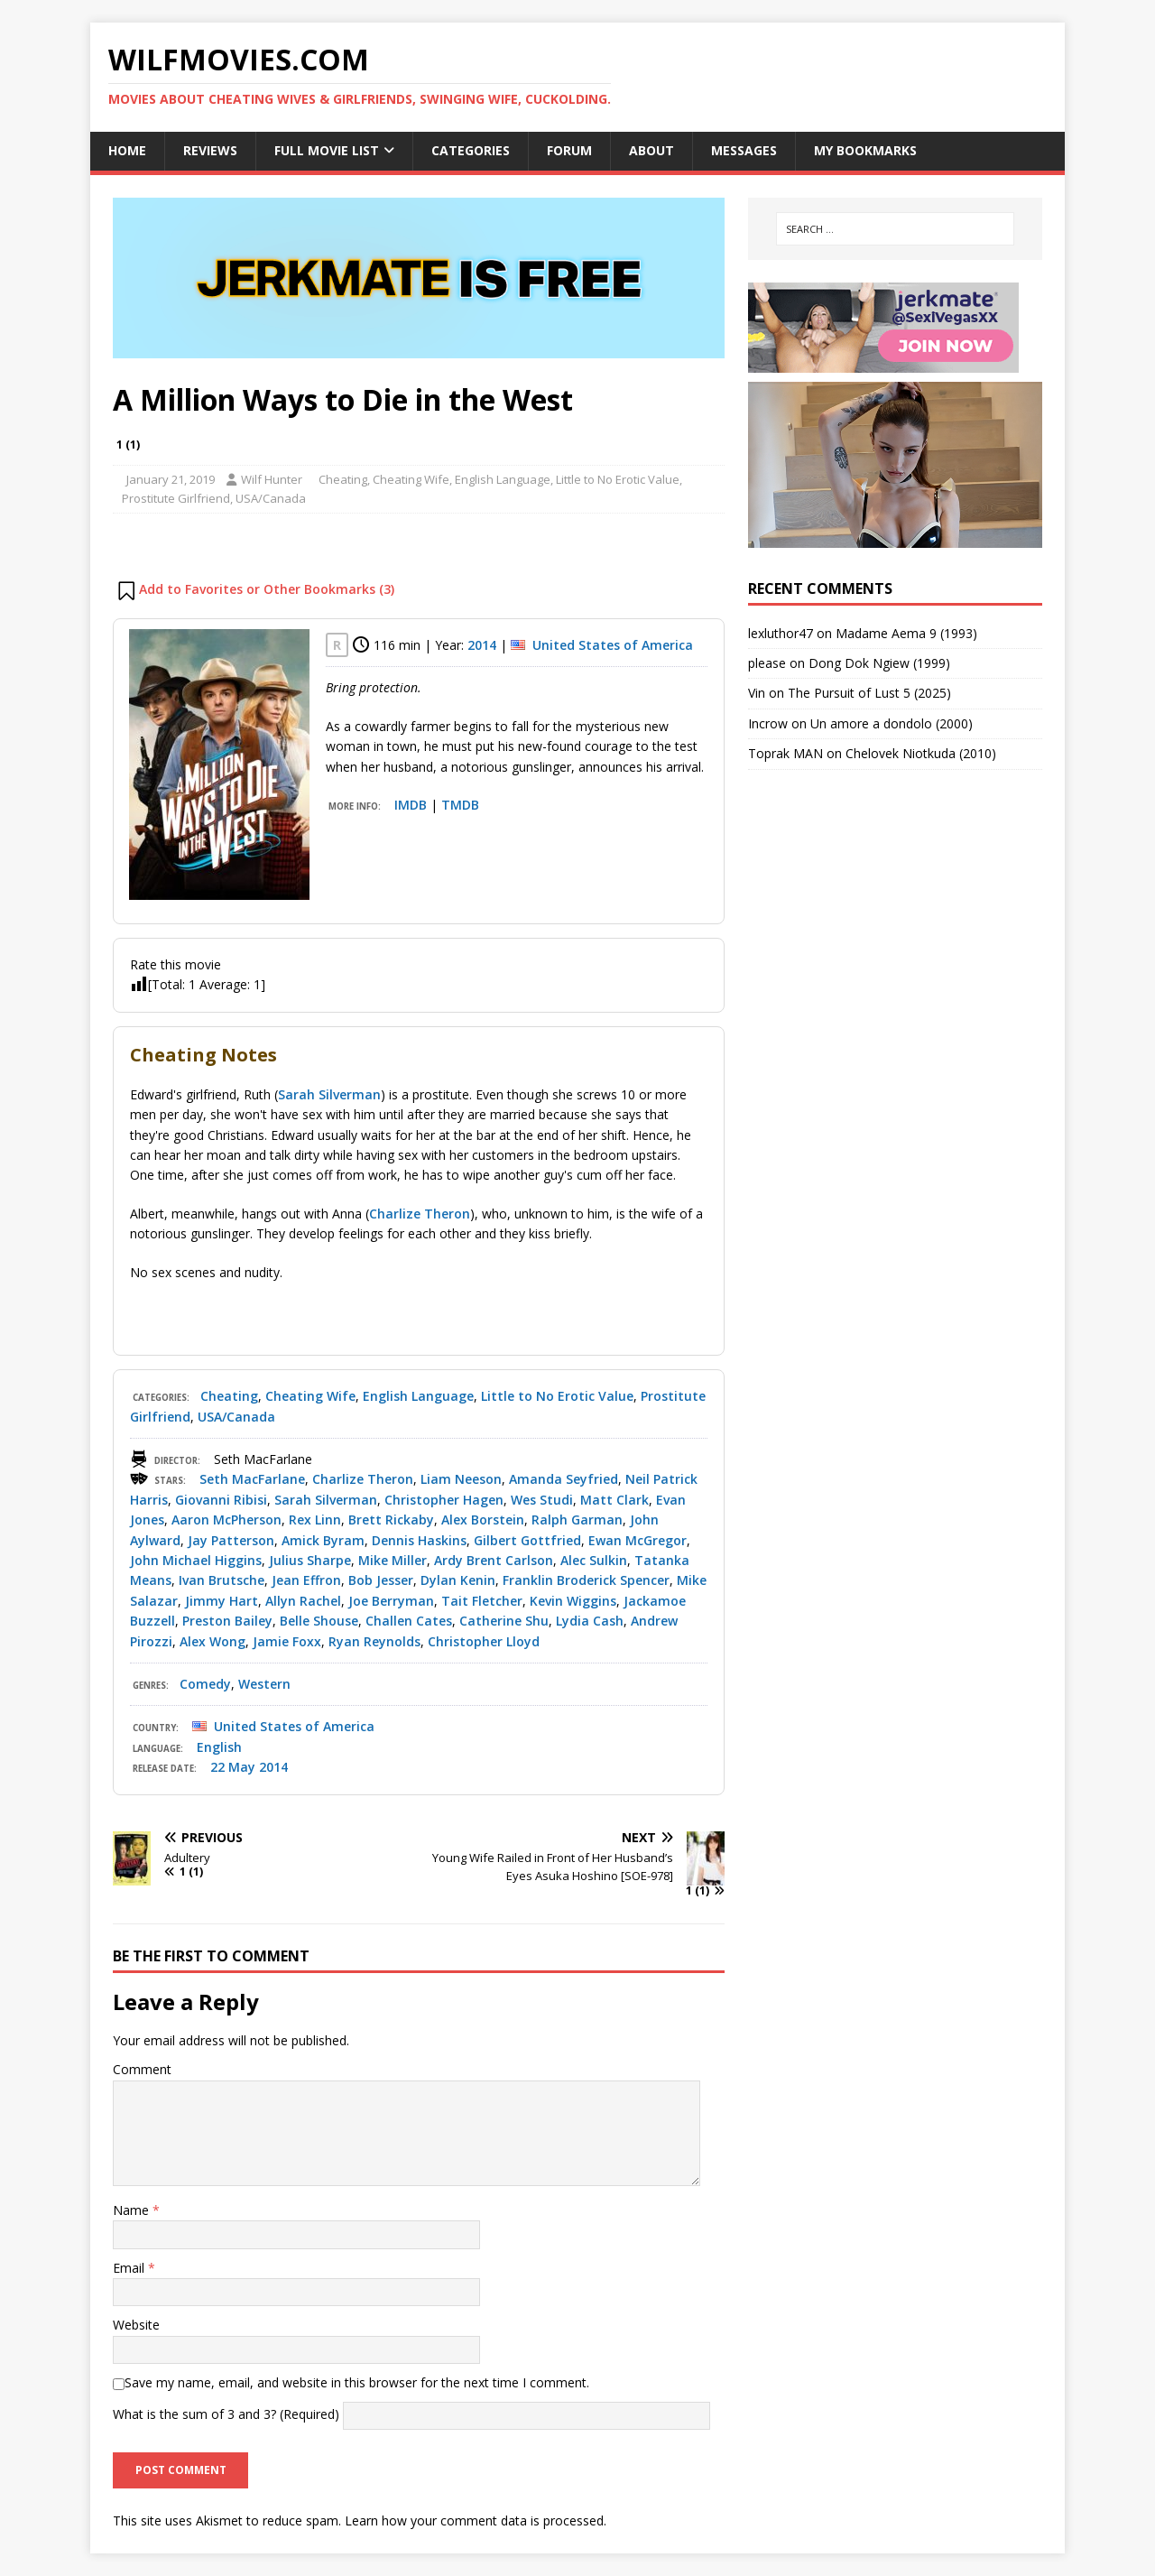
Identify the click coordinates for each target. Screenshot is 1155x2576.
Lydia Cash (590, 1620)
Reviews (210, 150)
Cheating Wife (411, 479)
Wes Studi (542, 1499)
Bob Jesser (380, 1580)
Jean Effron (306, 1580)
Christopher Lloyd (484, 1641)
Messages (744, 150)
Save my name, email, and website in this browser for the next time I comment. (357, 2382)
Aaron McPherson (226, 1519)
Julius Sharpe (310, 1560)
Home (127, 150)
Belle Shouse (319, 1620)
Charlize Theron (419, 1213)
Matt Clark (614, 1499)
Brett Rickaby (391, 1519)
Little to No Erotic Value (617, 479)
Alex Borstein (482, 1519)
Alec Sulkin (593, 1560)
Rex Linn (315, 1519)
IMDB (410, 804)
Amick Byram (323, 1540)
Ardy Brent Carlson (493, 1560)
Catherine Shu (504, 1620)
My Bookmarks (865, 150)
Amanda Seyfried (563, 1478)
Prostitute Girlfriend (176, 498)
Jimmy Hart (221, 1600)
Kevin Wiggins (573, 1600)
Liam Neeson (461, 1478)
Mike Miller (392, 1560)
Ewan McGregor (637, 1540)
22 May (232, 1766)
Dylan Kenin (457, 1580)
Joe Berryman (391, 1600)
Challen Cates (408, 1620)
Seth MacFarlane (252, 1478)
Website (136, 2324)
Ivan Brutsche (221, 1580)
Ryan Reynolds (374, 1641)
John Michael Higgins (196, 1560)
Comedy (205, 1683)
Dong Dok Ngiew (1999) (879, 663)
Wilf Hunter (271, 479)
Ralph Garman (577, 1519)
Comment (142, 2069)
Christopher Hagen (444, 1499)
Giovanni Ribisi (221, 1499)
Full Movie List (326, 150)
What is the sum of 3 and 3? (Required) (226, 2414)
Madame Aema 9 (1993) (906, 633)
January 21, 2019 (170, 479)
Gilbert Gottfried (527, 1540)
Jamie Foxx (287, 1641)
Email (130, 2267)
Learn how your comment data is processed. (475, 2520)
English (219, 1747)
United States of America (612, 644)
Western (264, 1683)
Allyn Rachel (303, 1600)
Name (132, 2210)
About (651, 150)
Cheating (343, 479)
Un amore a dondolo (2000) (891, 723)
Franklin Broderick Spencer (586, 1580)
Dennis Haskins (419, 1540)
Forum (569, 150)
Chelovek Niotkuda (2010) (920, 753)
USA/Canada (271, 498)
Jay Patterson (231, 1540)
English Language (502, 479)
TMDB (460, 804)
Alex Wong (212, 1641)
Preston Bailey (227, 1620)
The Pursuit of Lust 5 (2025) (869, 692)
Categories (470, 150)
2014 (481, 644)
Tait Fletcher (481, 1600)
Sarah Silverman (329, 1094)
